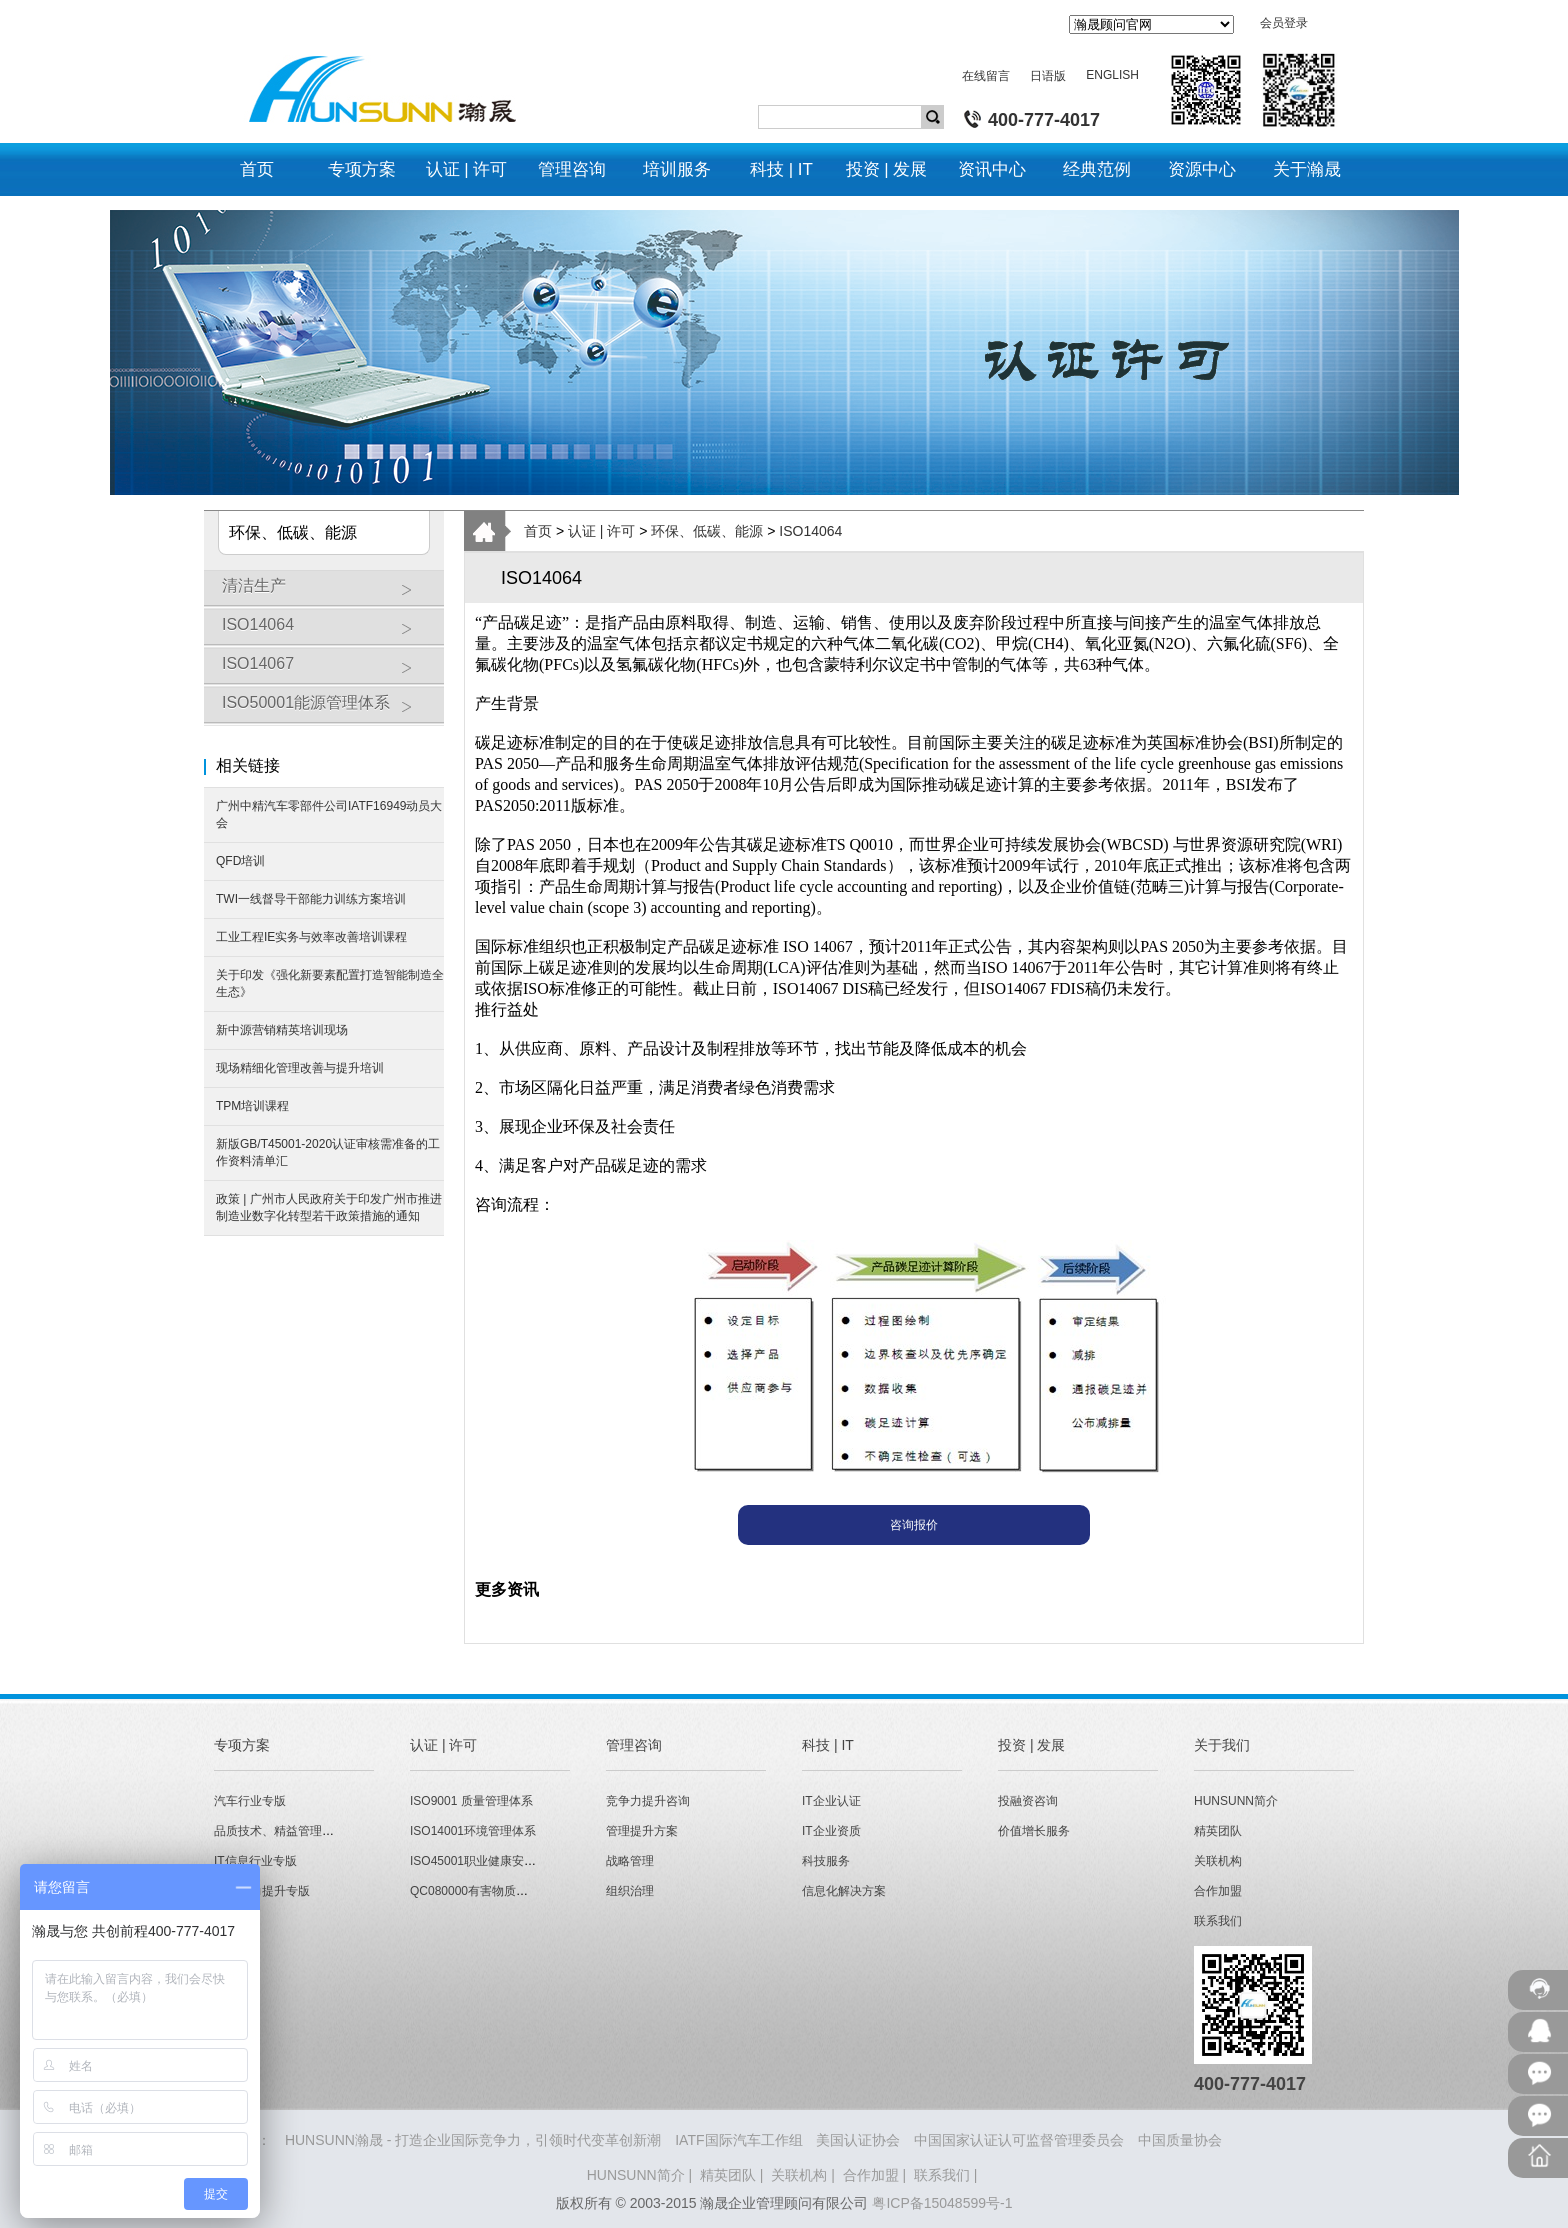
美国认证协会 (858, 2140)
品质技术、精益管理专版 (280, 1831)
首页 (538, 531)
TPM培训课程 (252, 1106)
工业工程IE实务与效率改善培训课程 (311, 937)
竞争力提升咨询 (648, 1801)
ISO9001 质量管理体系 (471, 1801)
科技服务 (826, 1861)
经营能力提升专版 (262, 1891)
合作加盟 (1218, 1891)
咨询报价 (914, 1525)
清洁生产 (328, 593)
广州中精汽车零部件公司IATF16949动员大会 (329, 814)
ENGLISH (1112, 75)
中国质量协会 (1180, 2140)
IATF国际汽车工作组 (738, 2140)
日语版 (1048, 76)
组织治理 (630, 1891)
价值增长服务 (1034, 1831)
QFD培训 (240, 861)
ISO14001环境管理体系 (473, 1831)
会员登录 (1284, 23)
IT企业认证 (831, 1801)
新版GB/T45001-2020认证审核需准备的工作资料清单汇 (328, 1152)
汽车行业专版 (250, 1801)
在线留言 (986, 76)
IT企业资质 (831, 1831)
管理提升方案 (642, 1831)
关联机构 (1218, 1861)
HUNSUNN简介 (1236, 1801)
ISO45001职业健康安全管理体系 (497, 1861)
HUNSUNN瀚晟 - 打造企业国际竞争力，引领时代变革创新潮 (473, 2140)
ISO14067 (328, 671)
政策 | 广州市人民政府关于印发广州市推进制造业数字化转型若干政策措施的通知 (329, 1207)
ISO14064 (328, 632)
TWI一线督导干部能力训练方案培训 (311, 899)
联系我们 (1218, 1921)
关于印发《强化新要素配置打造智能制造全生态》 (330, 983)
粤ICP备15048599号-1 (942, 2203)
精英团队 (1218, 1831)
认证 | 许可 (601, 531)
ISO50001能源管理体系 (328, 710)
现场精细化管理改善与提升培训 (300, 1068)
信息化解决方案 (844, 1891)
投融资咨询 (1028, 1801)
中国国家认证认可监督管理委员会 (1019, 2140)
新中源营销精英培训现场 (282, 1030)
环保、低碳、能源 (707, 531)
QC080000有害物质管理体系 (487, 1891)
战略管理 (630, 1861)
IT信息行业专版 (255, 1861)
